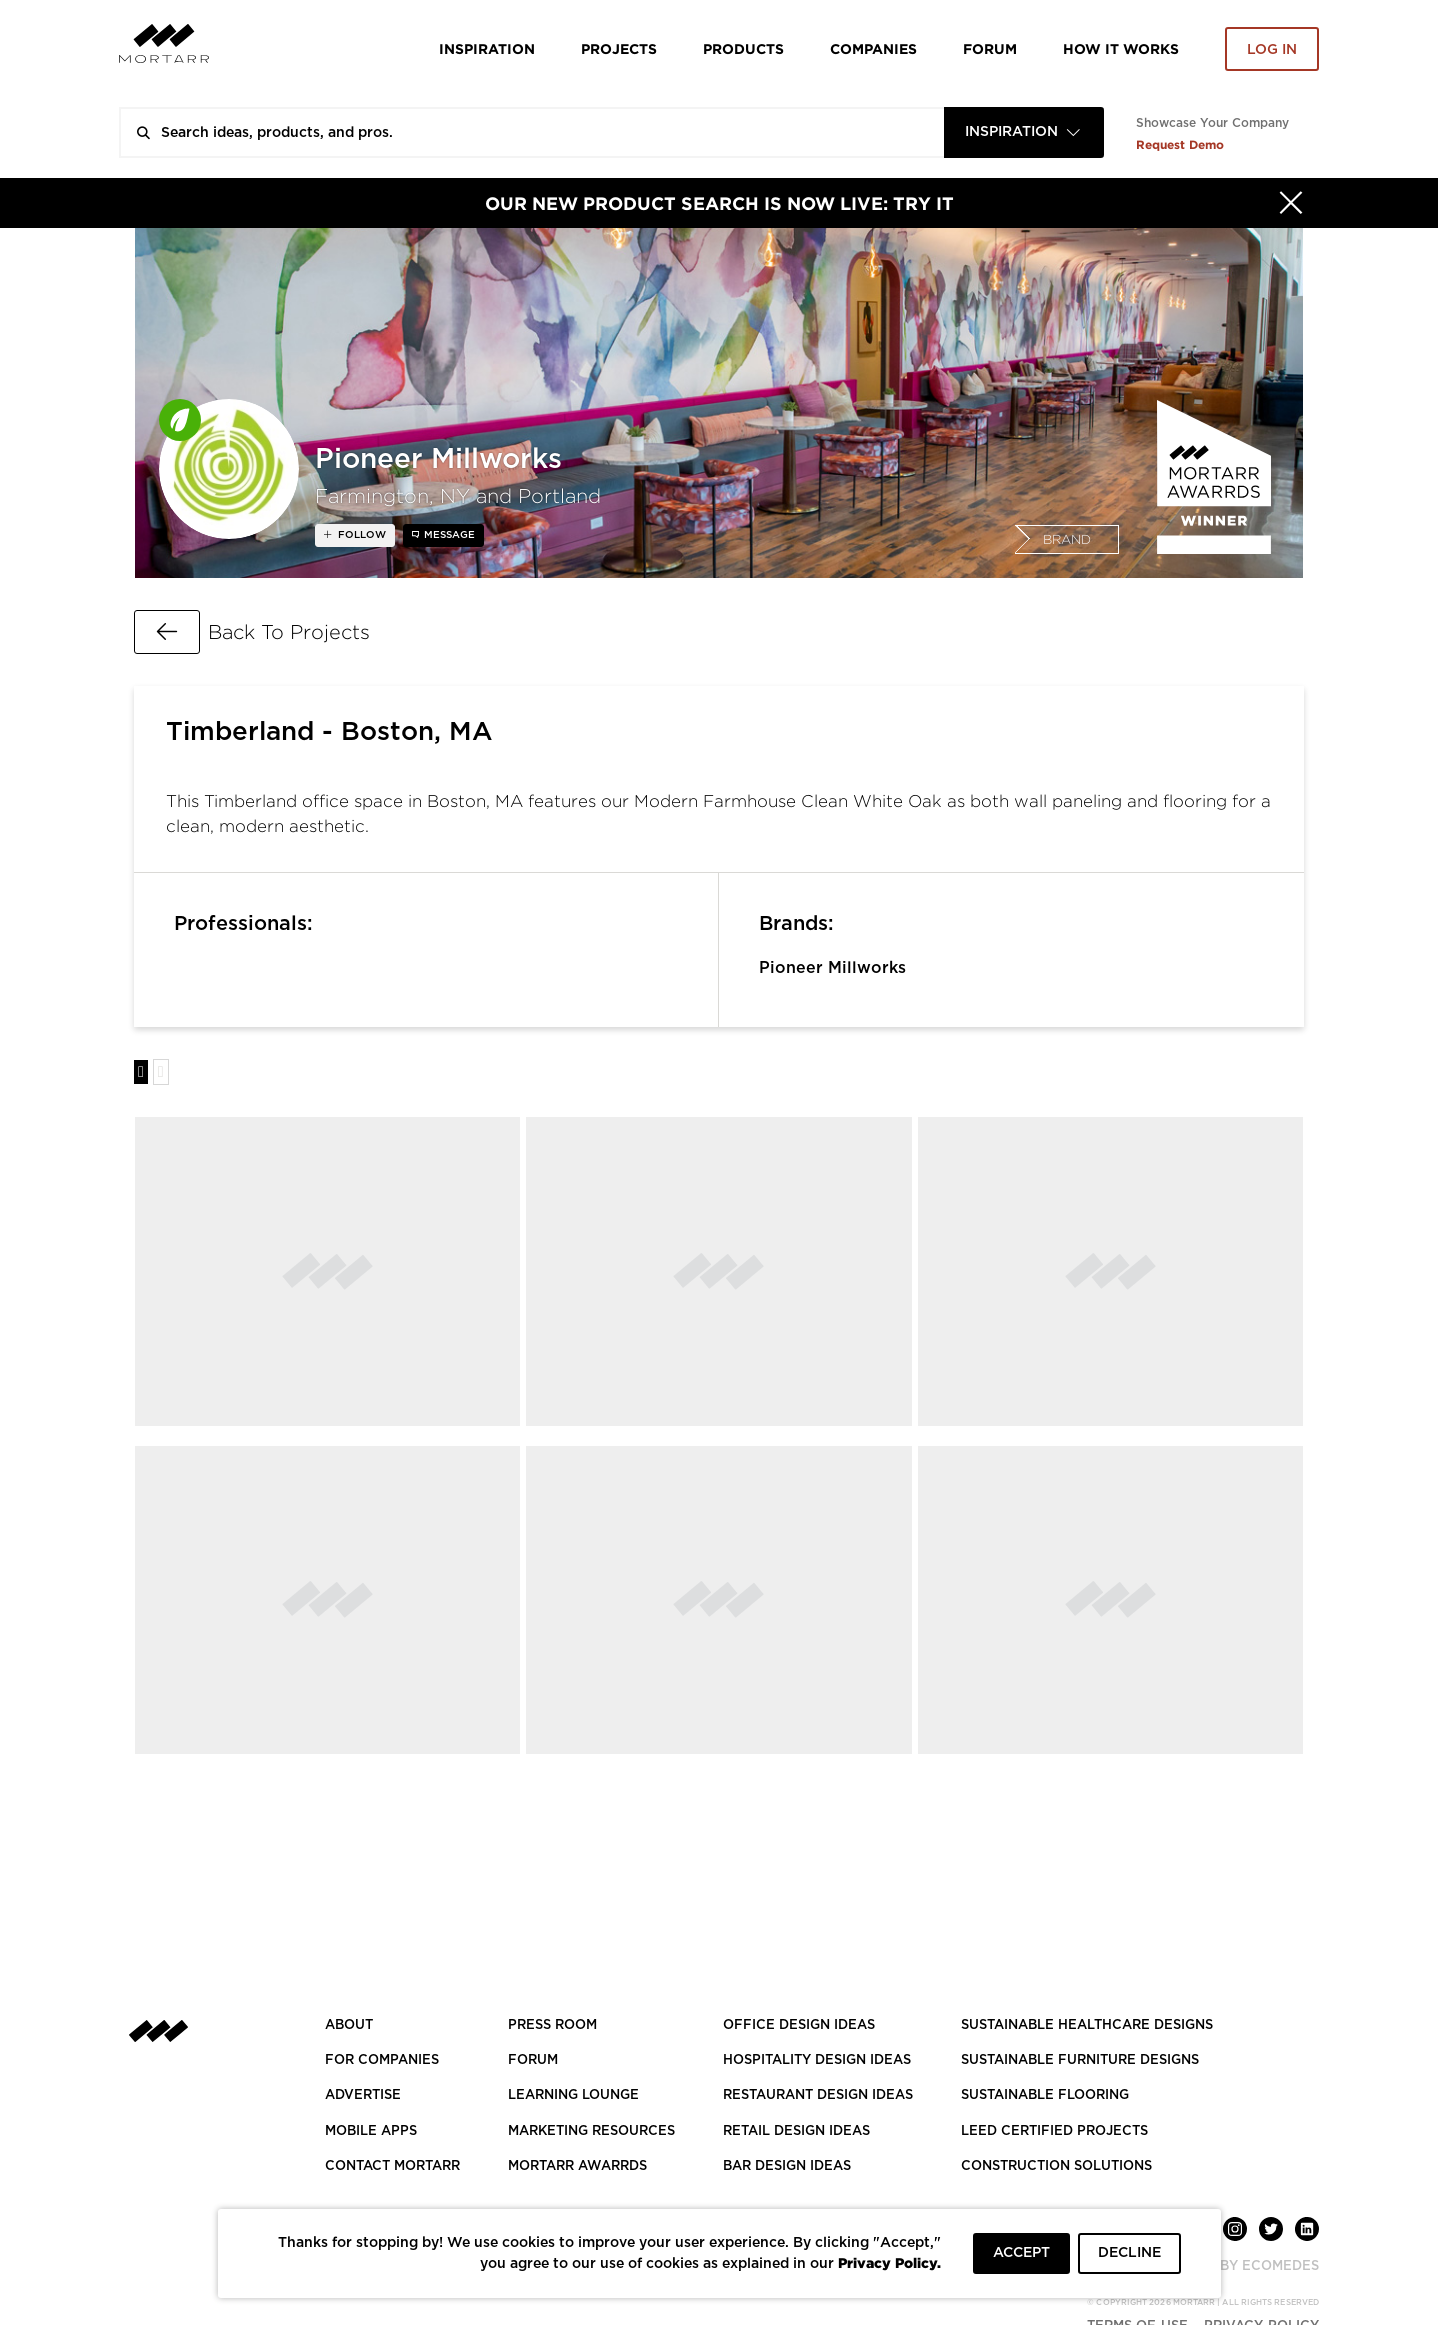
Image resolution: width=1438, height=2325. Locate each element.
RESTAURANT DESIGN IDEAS (818, 2095)
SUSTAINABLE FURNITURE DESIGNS (1080, 2060)
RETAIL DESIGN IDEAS (796, 2131)
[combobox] (1024, 132)
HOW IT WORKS (1121, 48)
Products (743, 48)
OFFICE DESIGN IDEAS (799, 2025)
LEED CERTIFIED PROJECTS (1054, 2131)
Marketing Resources (591, 2131)
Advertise (363, 2095)
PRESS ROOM (552, 2025)
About (349, 2025)
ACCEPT (1021, 2253)
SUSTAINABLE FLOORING (1045, 2095)
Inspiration (487, 48)
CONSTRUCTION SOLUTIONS (1056, 2166)
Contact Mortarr (392, 2166)
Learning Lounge (573, 2095)
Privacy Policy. (889, 2262)
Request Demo (1180, 144)
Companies (873, 48)
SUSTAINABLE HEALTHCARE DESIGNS (1087, 2025)
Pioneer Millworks (832, 968)
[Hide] (1291, 203)
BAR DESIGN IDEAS (787, 2166)
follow (360, 535)
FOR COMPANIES (382, 2060)
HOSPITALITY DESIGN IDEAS (817, 2060)
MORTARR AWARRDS (577, 2166)
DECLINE (1129, 2253)
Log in (1272, 50)
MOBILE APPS (371, 2131)
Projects (619, 48)
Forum (990, 48)
